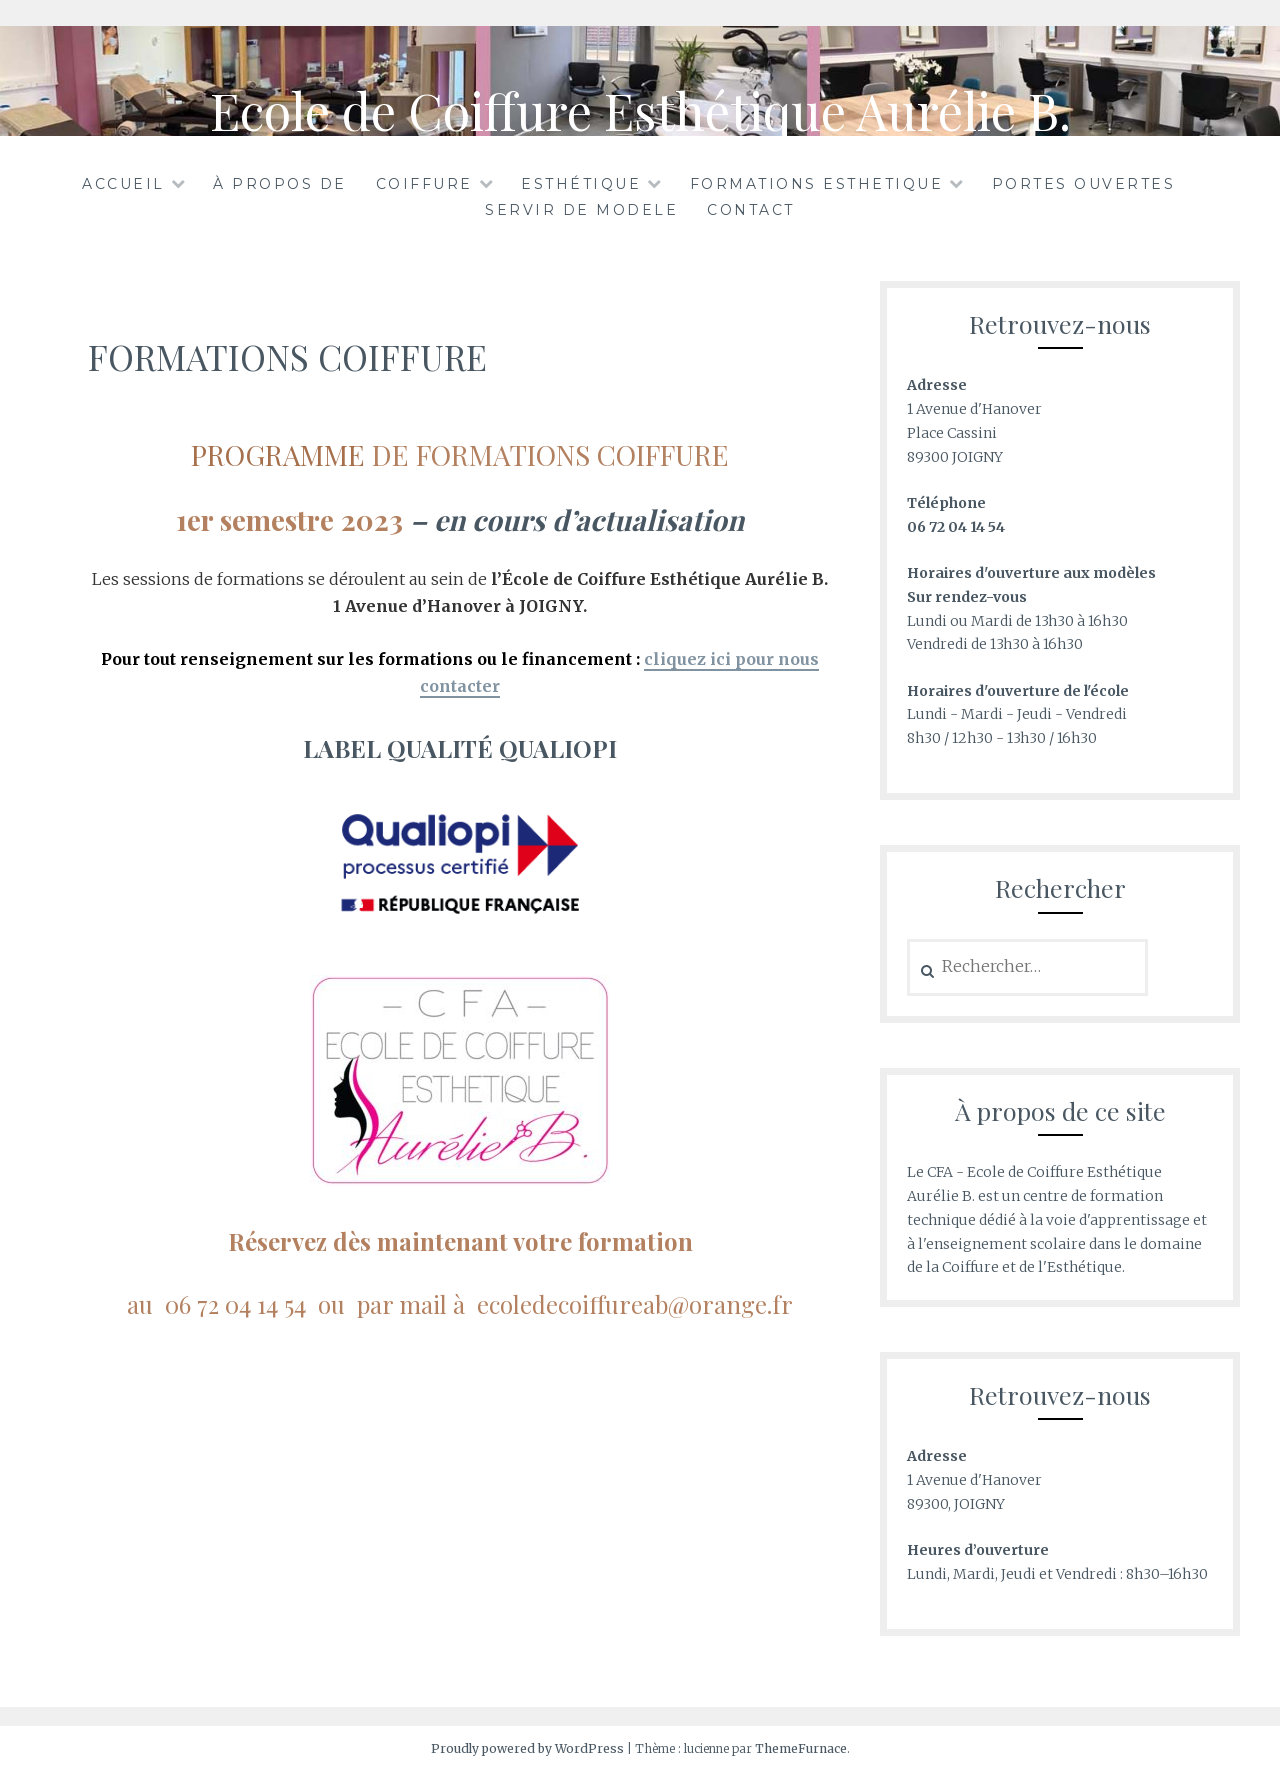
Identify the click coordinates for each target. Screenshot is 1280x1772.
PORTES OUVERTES (1084, 184)
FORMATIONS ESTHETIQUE (817, 184)
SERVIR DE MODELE (581, 210)
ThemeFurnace (801, 1748)
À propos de (280, 184)
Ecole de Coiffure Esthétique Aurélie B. (640, 110)
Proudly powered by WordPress (527, 1748)
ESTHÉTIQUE (581, 184)
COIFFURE (424, 184)
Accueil (123, 184)
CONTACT (751, 210)
